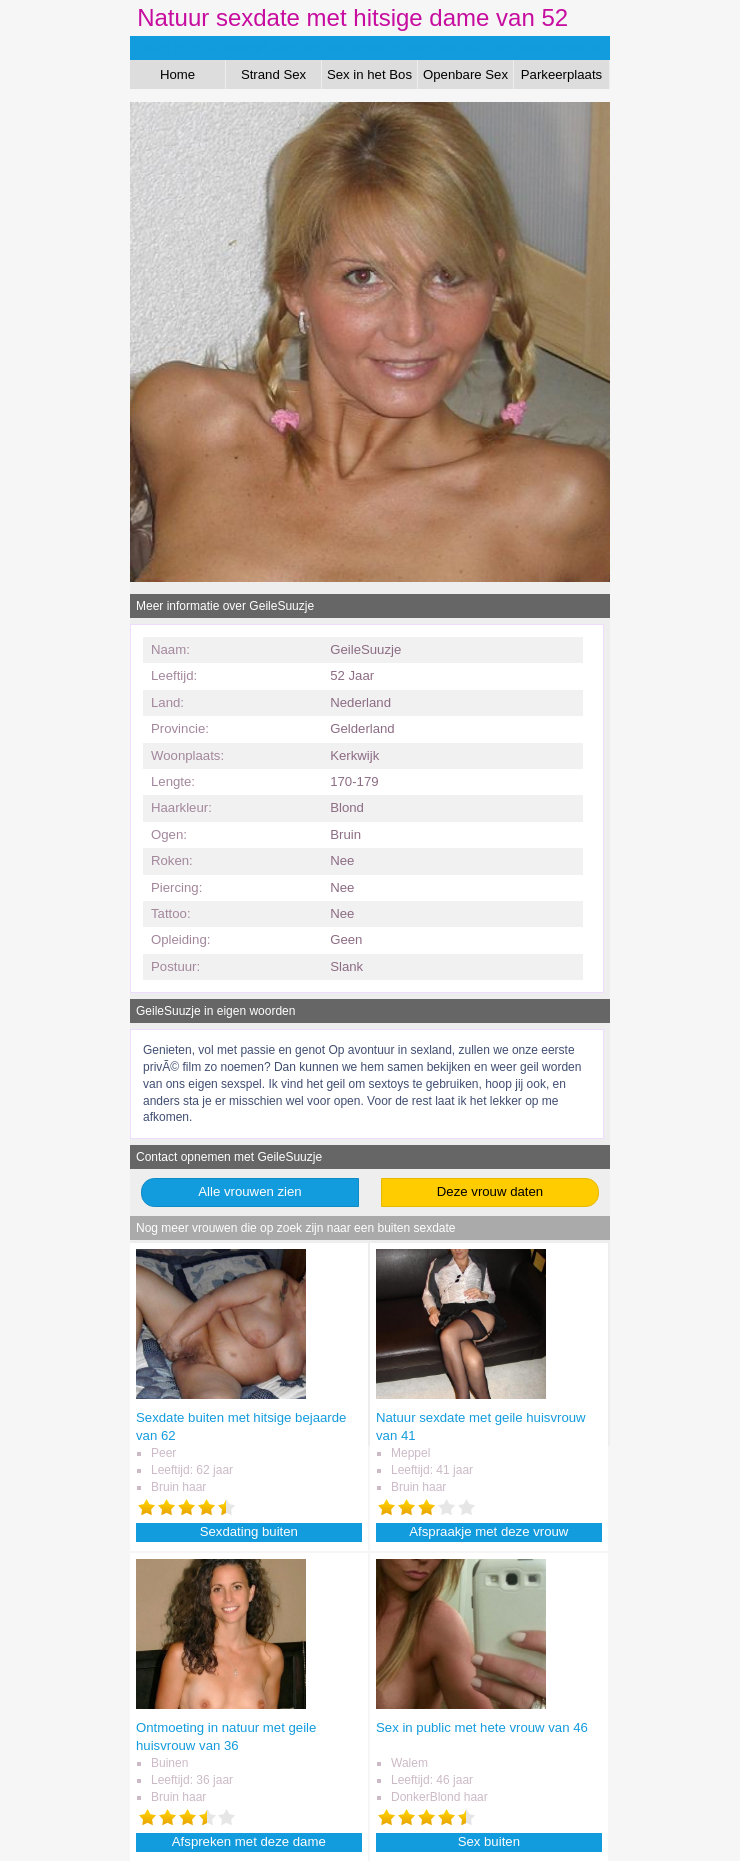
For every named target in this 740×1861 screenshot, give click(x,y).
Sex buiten (489, 1841)
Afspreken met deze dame (249, 1841)
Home (177, 74)
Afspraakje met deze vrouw (488, 1531)
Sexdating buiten (249, 1531)
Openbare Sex (465, 74)
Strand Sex (273, 74)
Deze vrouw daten (490, 1191)
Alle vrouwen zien (249, 1191)
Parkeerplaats (561, 74)
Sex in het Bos (369, 74)
